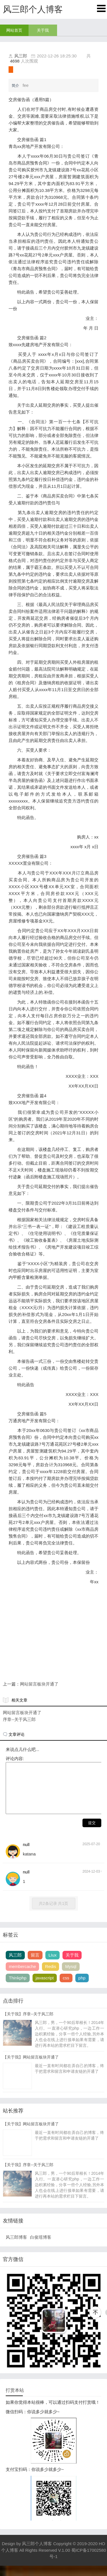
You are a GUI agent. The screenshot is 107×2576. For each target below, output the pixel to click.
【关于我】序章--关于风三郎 (28, 2024)
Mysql (70, 1976)
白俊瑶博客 (40, 2247)
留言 (35, 1965)
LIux (52, 1965)
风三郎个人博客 (37, 2553)
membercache (22, 1976)
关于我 (43, 30)
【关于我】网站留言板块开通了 (31, 2067)
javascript (45, 1988)
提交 (92, 1833)
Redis (50, 1976)
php (82, 1988)
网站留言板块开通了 (39, 1684)
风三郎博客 (16, 2247)
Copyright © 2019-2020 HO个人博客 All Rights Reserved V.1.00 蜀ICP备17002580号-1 (53, 2560)
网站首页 (14, 30)
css (66, 1988)
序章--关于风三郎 (19, 1719)
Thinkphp (18, 1988)
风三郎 (20, 55)
